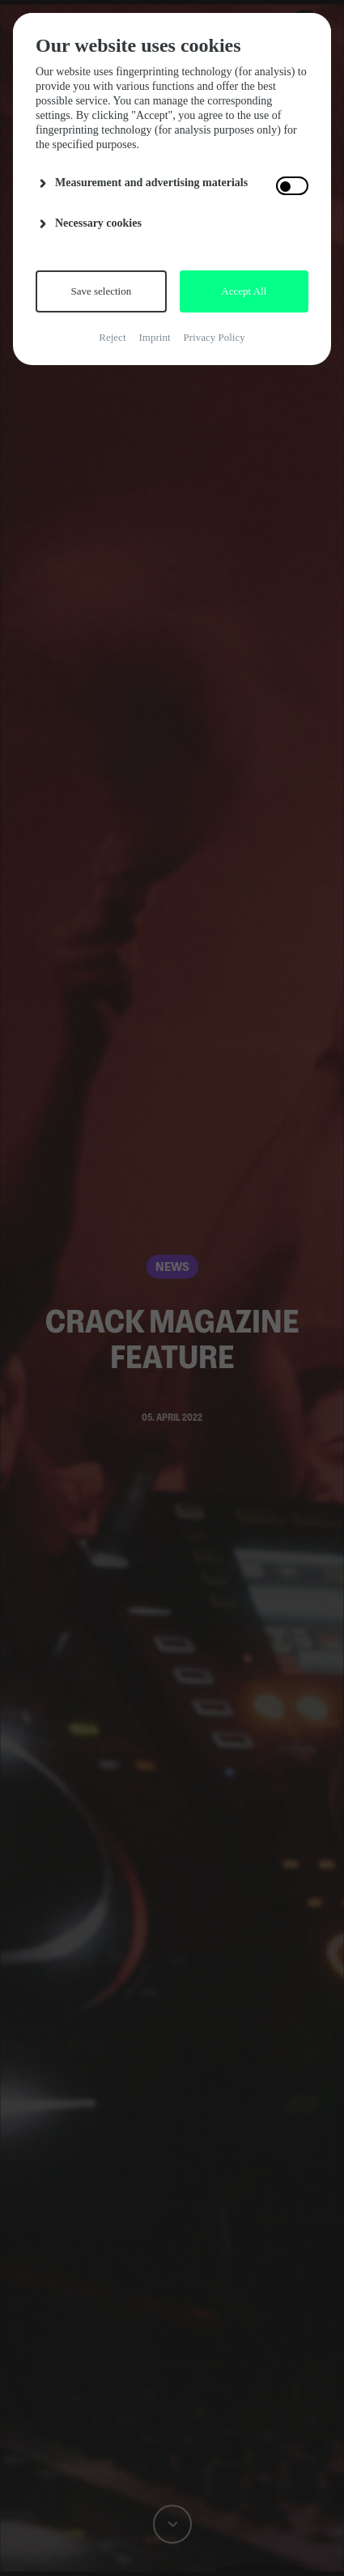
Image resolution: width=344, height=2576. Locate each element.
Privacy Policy (214, 337)
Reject (112, 337)
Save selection (100, 291)
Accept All (243, 291)
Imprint (155, 337)
